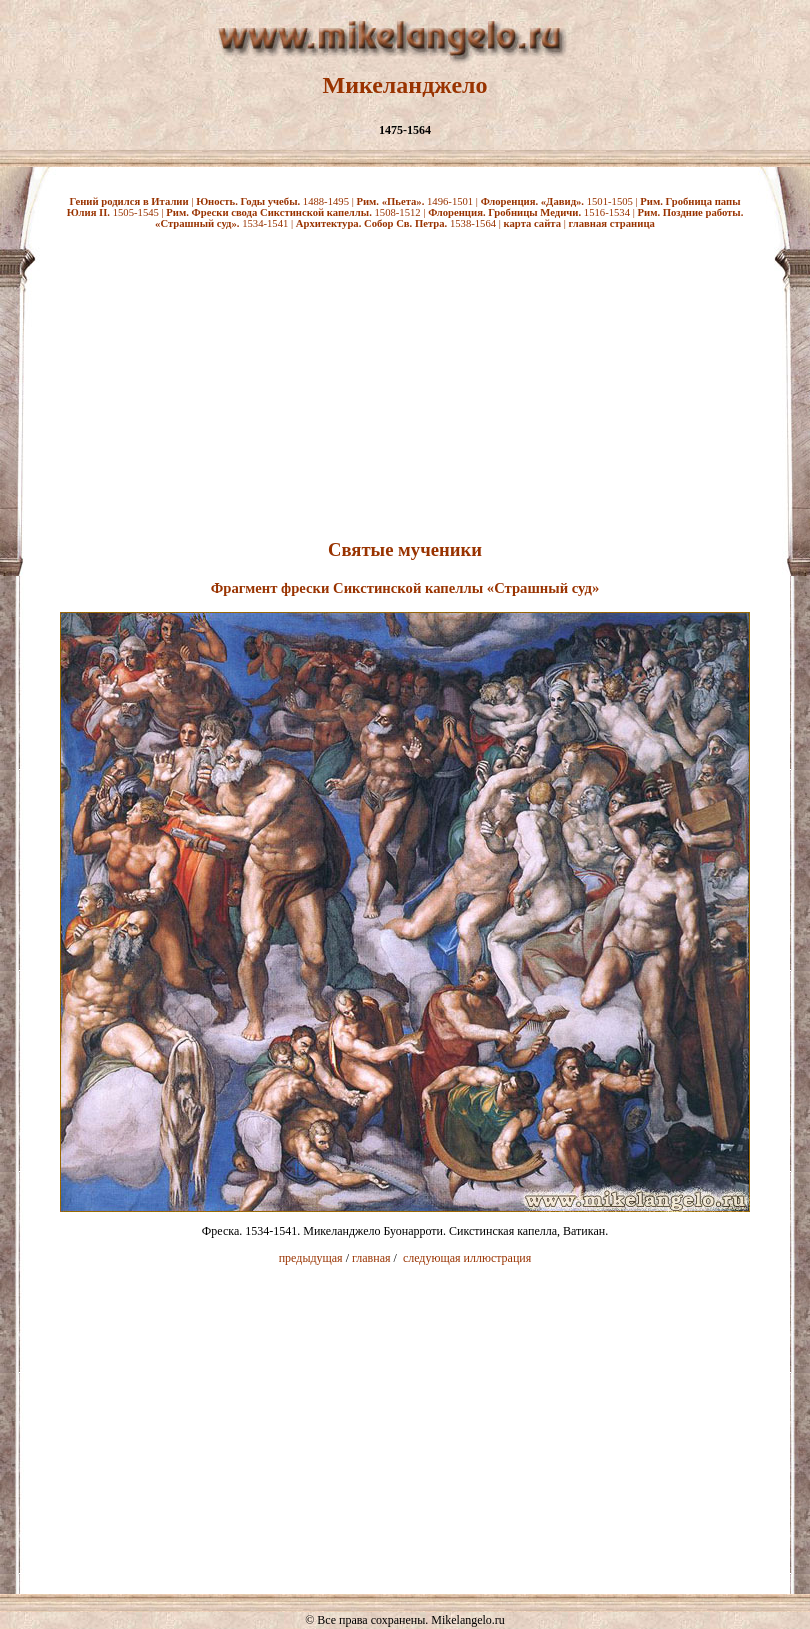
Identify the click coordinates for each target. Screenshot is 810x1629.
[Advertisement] (405, 381)
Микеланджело (405, 85)
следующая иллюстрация (467, 1258)
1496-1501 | (418, 201)
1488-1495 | (276, 201)
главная (371, 1258)
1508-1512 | (297, 212)
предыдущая (311, 1258)
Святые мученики (405, 549)
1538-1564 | (400, 223)
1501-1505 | (561, 201)
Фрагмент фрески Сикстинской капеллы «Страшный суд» (405, 588)
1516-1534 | (532, 212)
